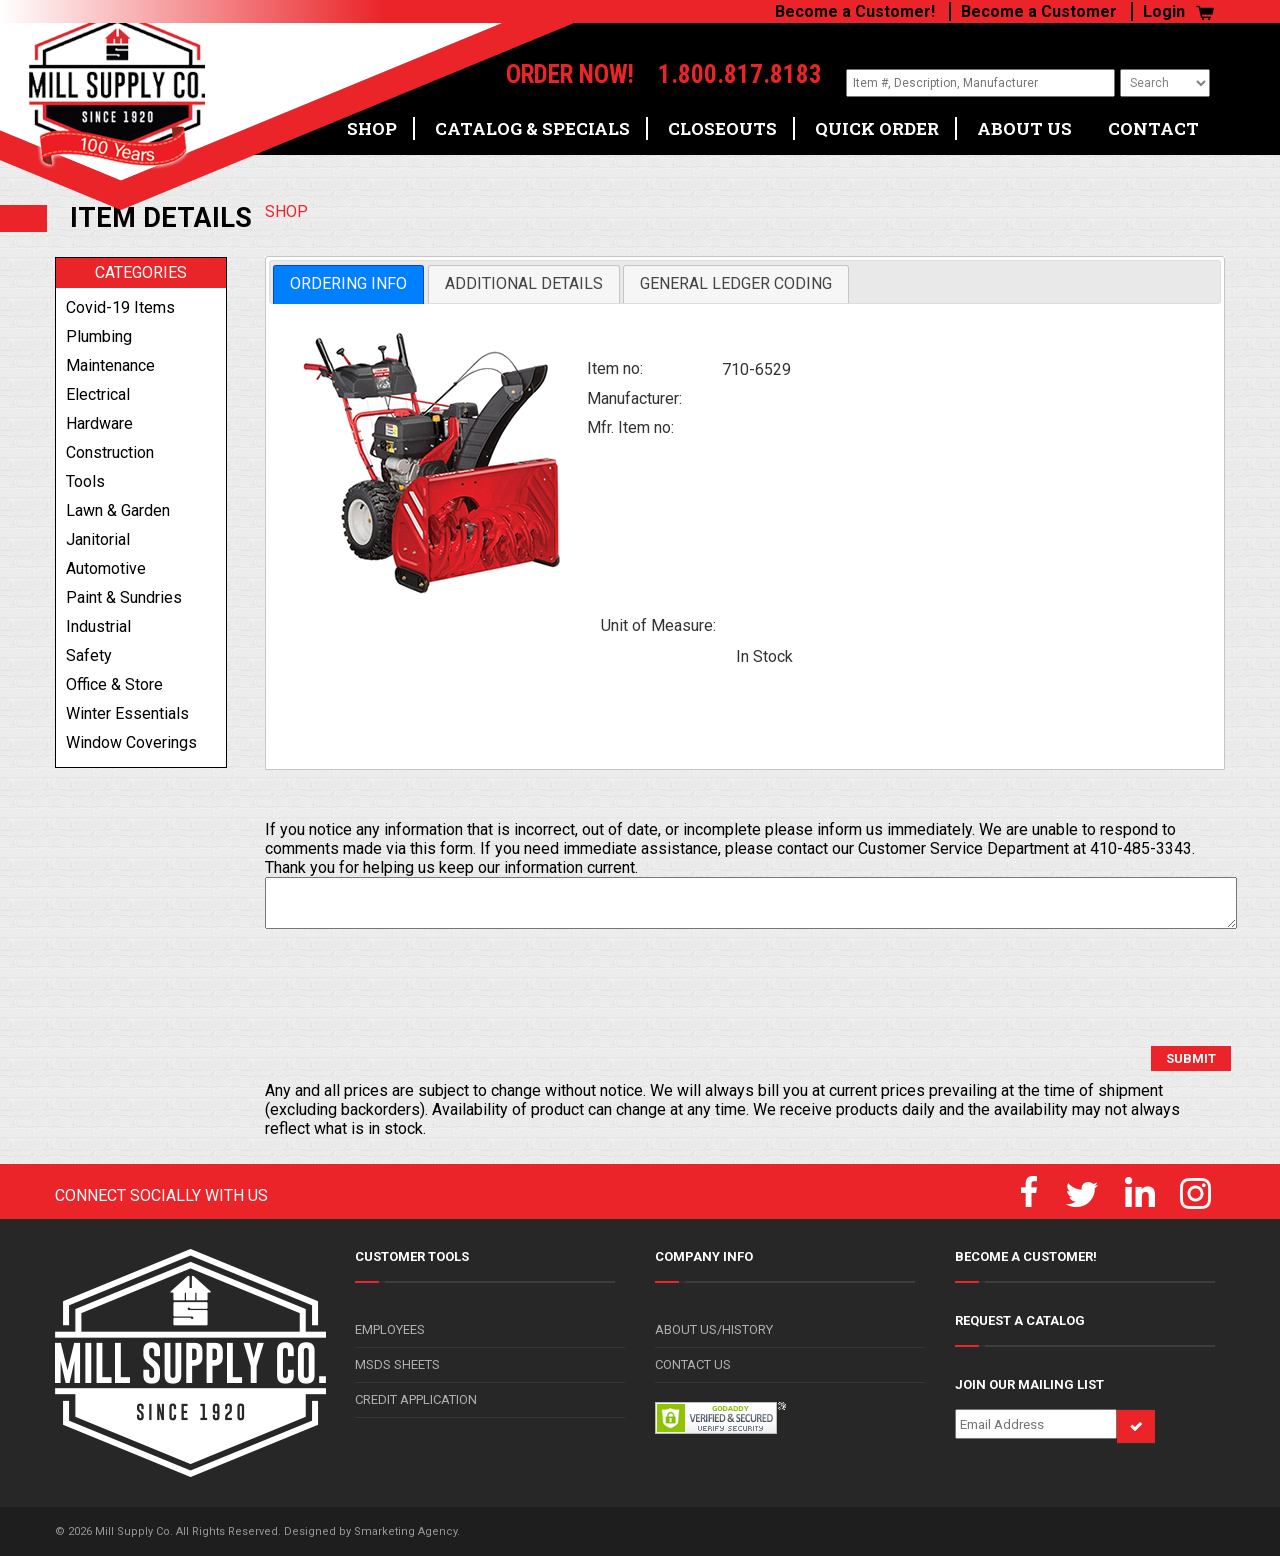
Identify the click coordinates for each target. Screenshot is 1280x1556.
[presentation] (417, 988)
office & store (114, 684)
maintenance (110, 365)
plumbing (99, 336)
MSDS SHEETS (397, 1364)
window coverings (131, 742)
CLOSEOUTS (722, 121)
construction (110, 452)
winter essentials (127, 713)
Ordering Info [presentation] (348, 283)
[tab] (348, 284)
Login (1164, 11)
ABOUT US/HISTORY (714, 1329)
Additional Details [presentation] (524, 283)
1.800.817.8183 (715, 75)
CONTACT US (693, 1364)
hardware (99, 423)
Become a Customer (1039, 11)
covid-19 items (120, 307)
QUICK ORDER (877, 121)
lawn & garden (118, 510)
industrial (98, 626)
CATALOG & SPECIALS (532, 121)
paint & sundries (124, 597)
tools (85, 481)
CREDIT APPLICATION (416, 1399)
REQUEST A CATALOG (1020, 1320)
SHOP (372, 121)
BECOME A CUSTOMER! (1026, 1256)
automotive (106, 568)
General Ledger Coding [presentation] (736, 283)
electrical (98, 394)
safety (89, 655)
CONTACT (1153, 121)
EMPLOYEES (390, 1329)
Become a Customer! (855, 11)
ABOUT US (1024, 121)
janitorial (98, 539)
